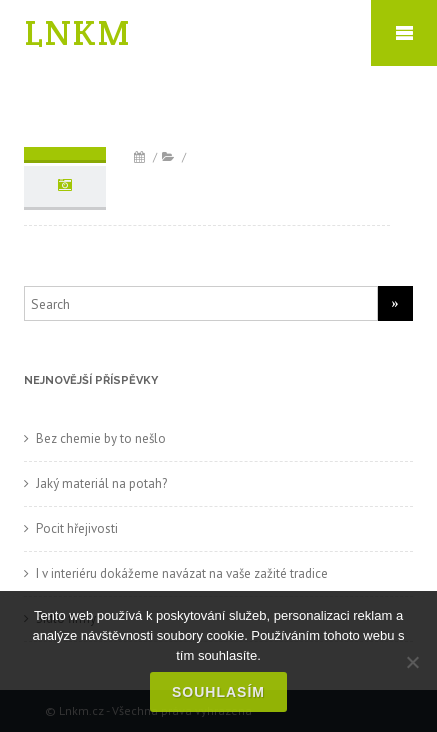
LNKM (78, 32)
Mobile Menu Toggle (404, 33)
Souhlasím (218, 692)
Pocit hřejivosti (77, 528)
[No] (412, 662)
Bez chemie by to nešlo (101, 438)
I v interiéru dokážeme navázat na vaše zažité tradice (182, 573)
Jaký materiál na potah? (101, 483)
